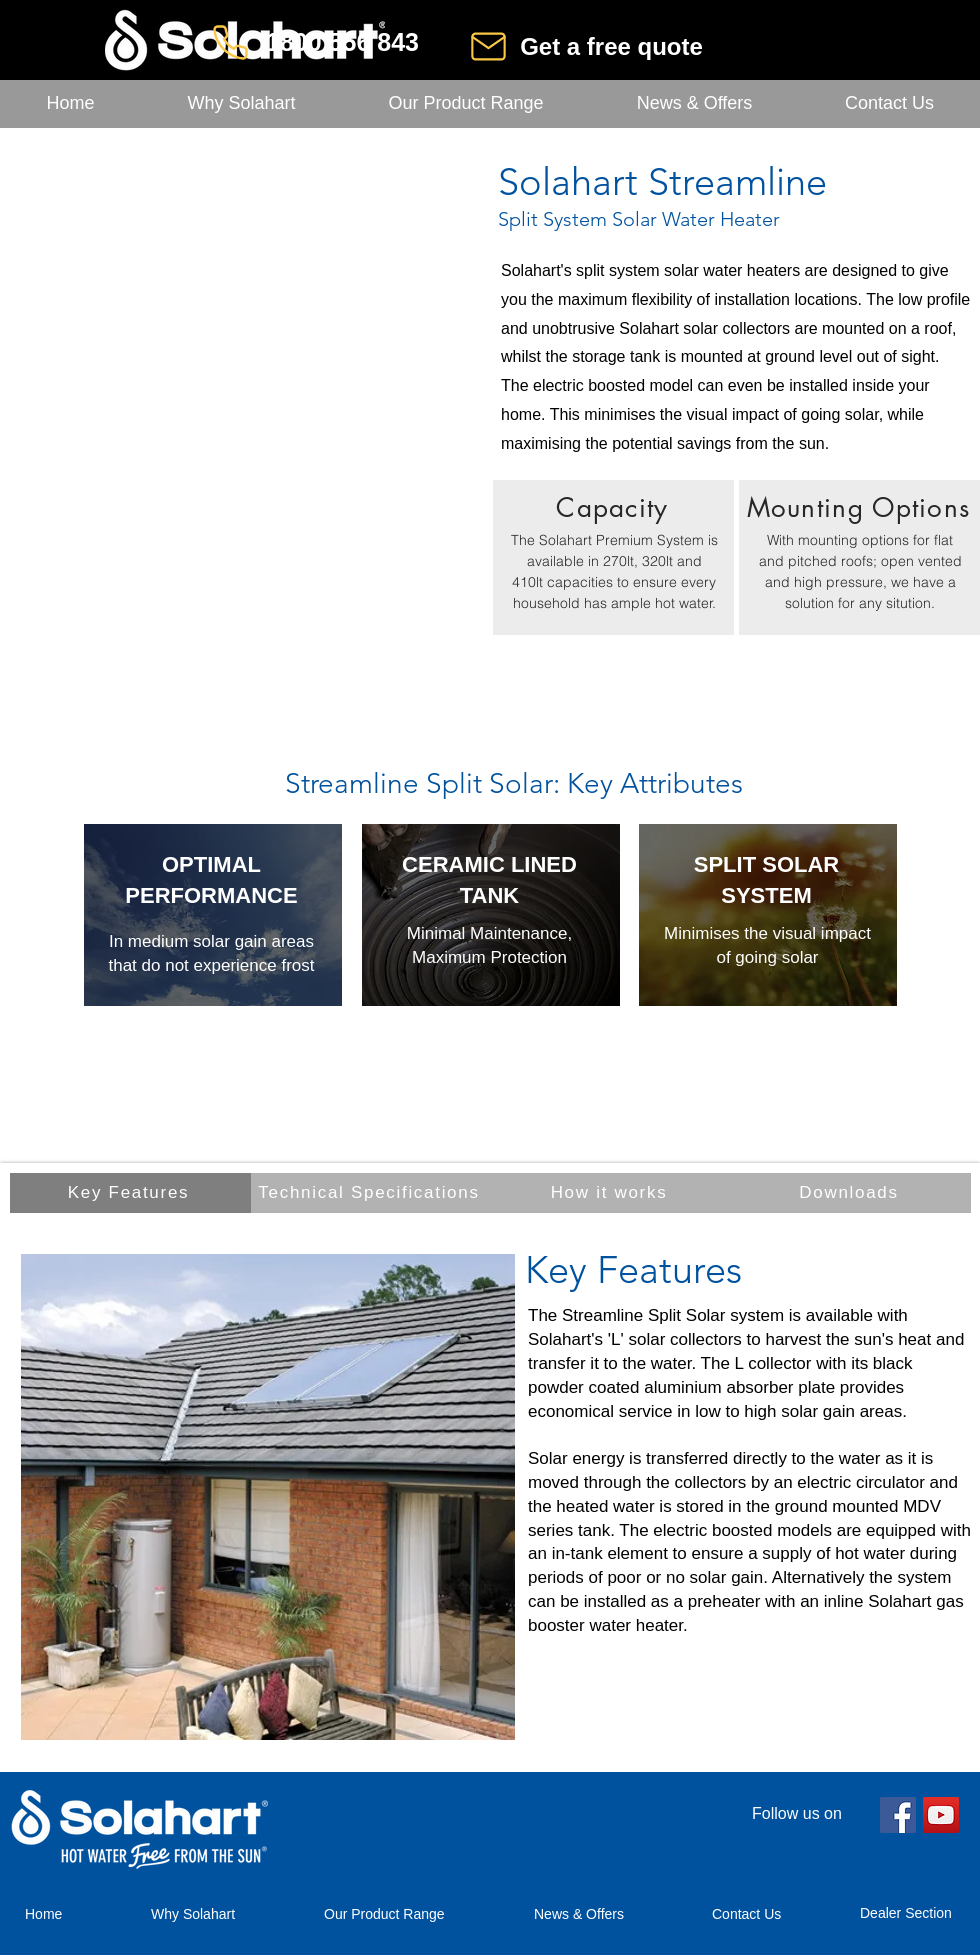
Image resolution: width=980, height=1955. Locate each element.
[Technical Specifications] (371, 1193)
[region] (212, 919)
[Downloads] (851, 1193)
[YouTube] (941, 1815)
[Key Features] (130, 1193)
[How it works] (611, 1193)
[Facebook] (898, 1815)
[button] (241, 103)
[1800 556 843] (314, 42)
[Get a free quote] (585, 46)
